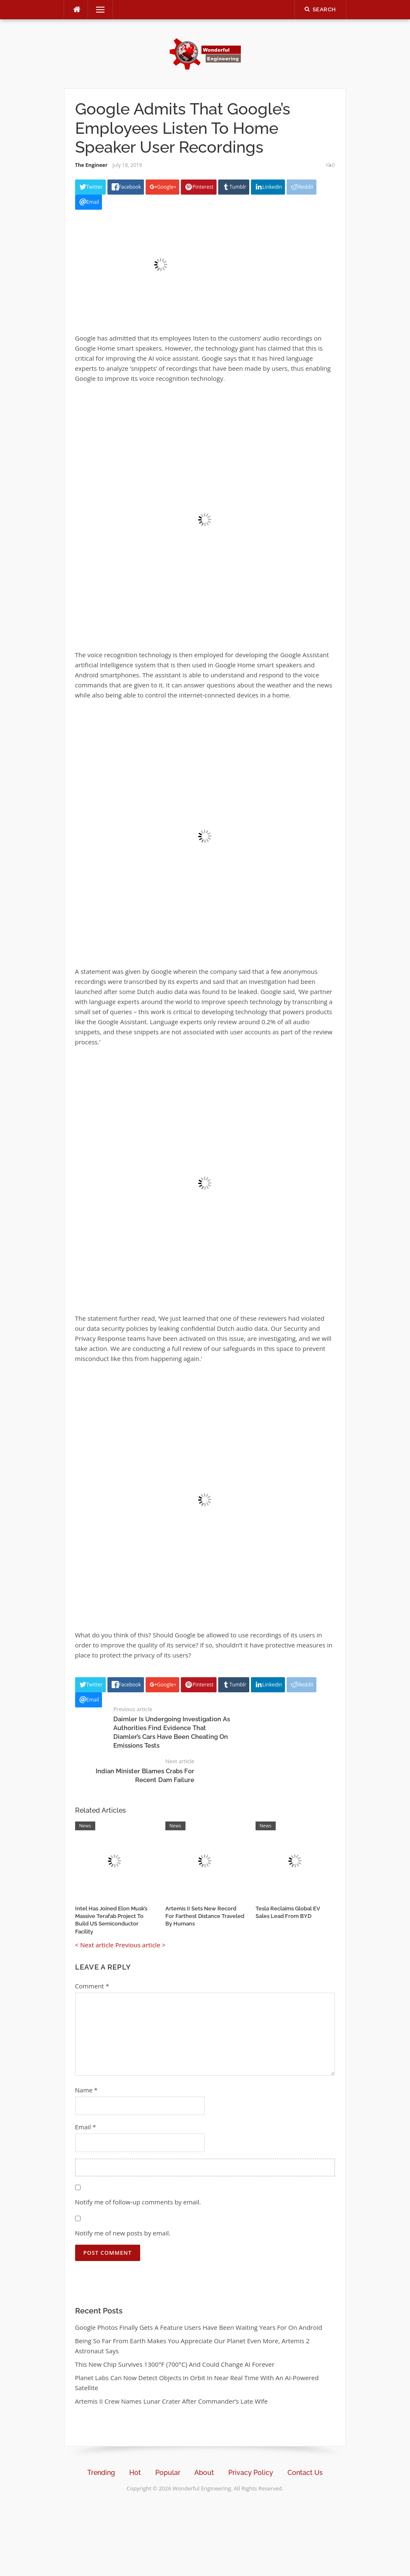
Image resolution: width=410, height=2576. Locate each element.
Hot (135, 2473)
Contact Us (305, 2473)
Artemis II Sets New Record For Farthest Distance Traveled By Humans (204, 1916)
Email (85, 2127)
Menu (97, 9)
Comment (92, 1986)
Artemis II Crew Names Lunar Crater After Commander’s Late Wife (171, 2401)
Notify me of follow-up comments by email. (138, 2202)
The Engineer (91, 165)
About (204, 2473)
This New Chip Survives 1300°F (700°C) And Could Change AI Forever (174, 2364)
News (85, 1825)
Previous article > (140, 1945)
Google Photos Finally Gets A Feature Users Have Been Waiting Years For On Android (198, 2327)
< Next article (94, 1945)
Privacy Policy (250, 2473)
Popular (167, 2473)
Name (86, 2090)
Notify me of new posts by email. (123, 2233)
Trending (101, 2473)
